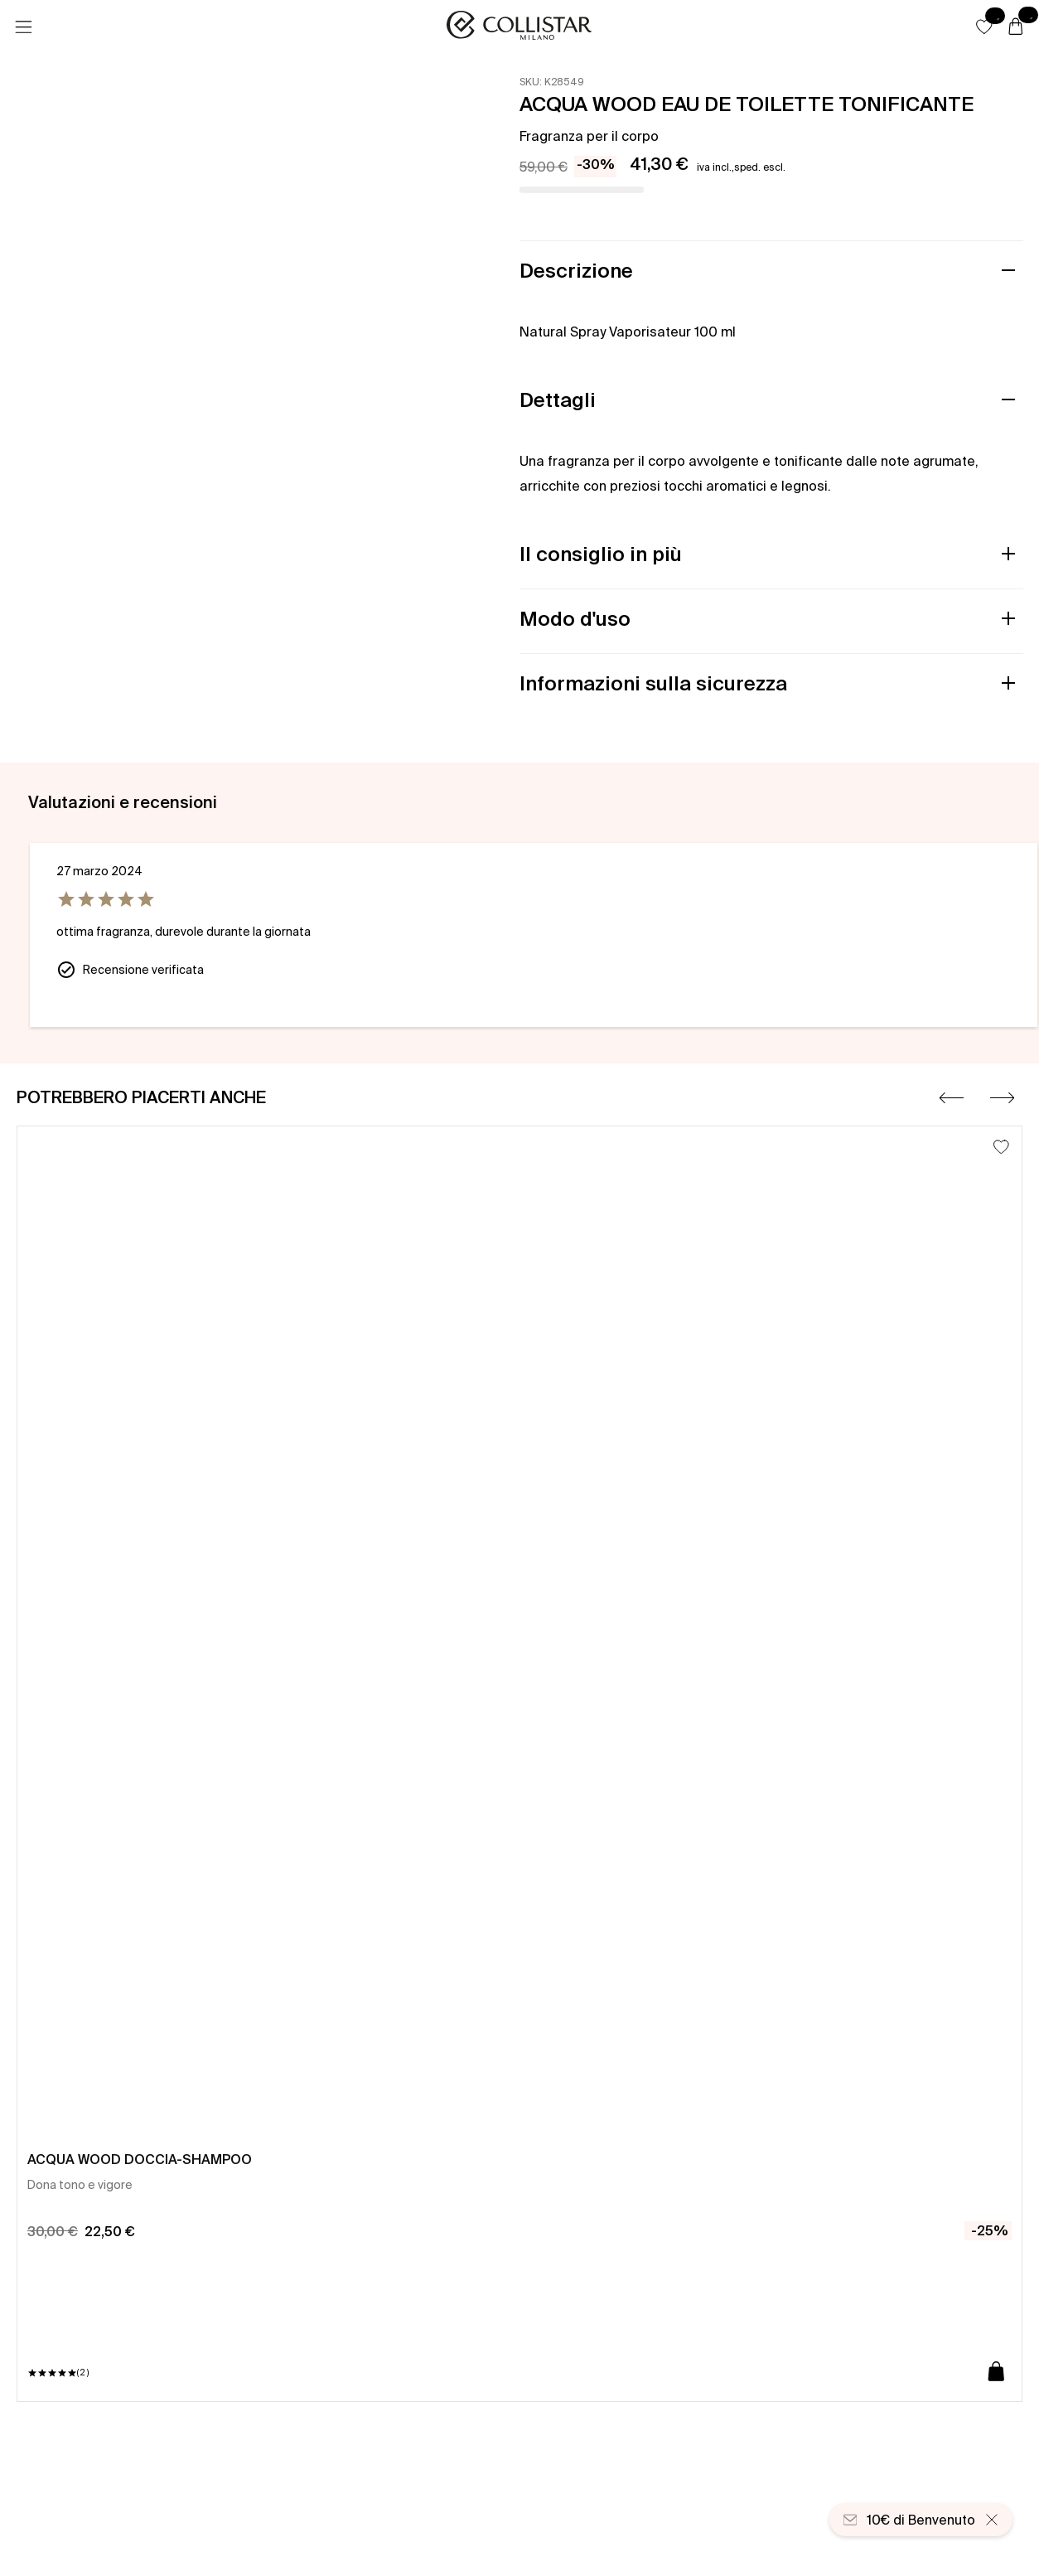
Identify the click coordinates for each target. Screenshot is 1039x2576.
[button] (984, 26)
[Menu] (23, 27)
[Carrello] (1015, 27)
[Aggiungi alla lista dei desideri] (1001, 1146)
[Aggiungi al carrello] (996, 2372)
